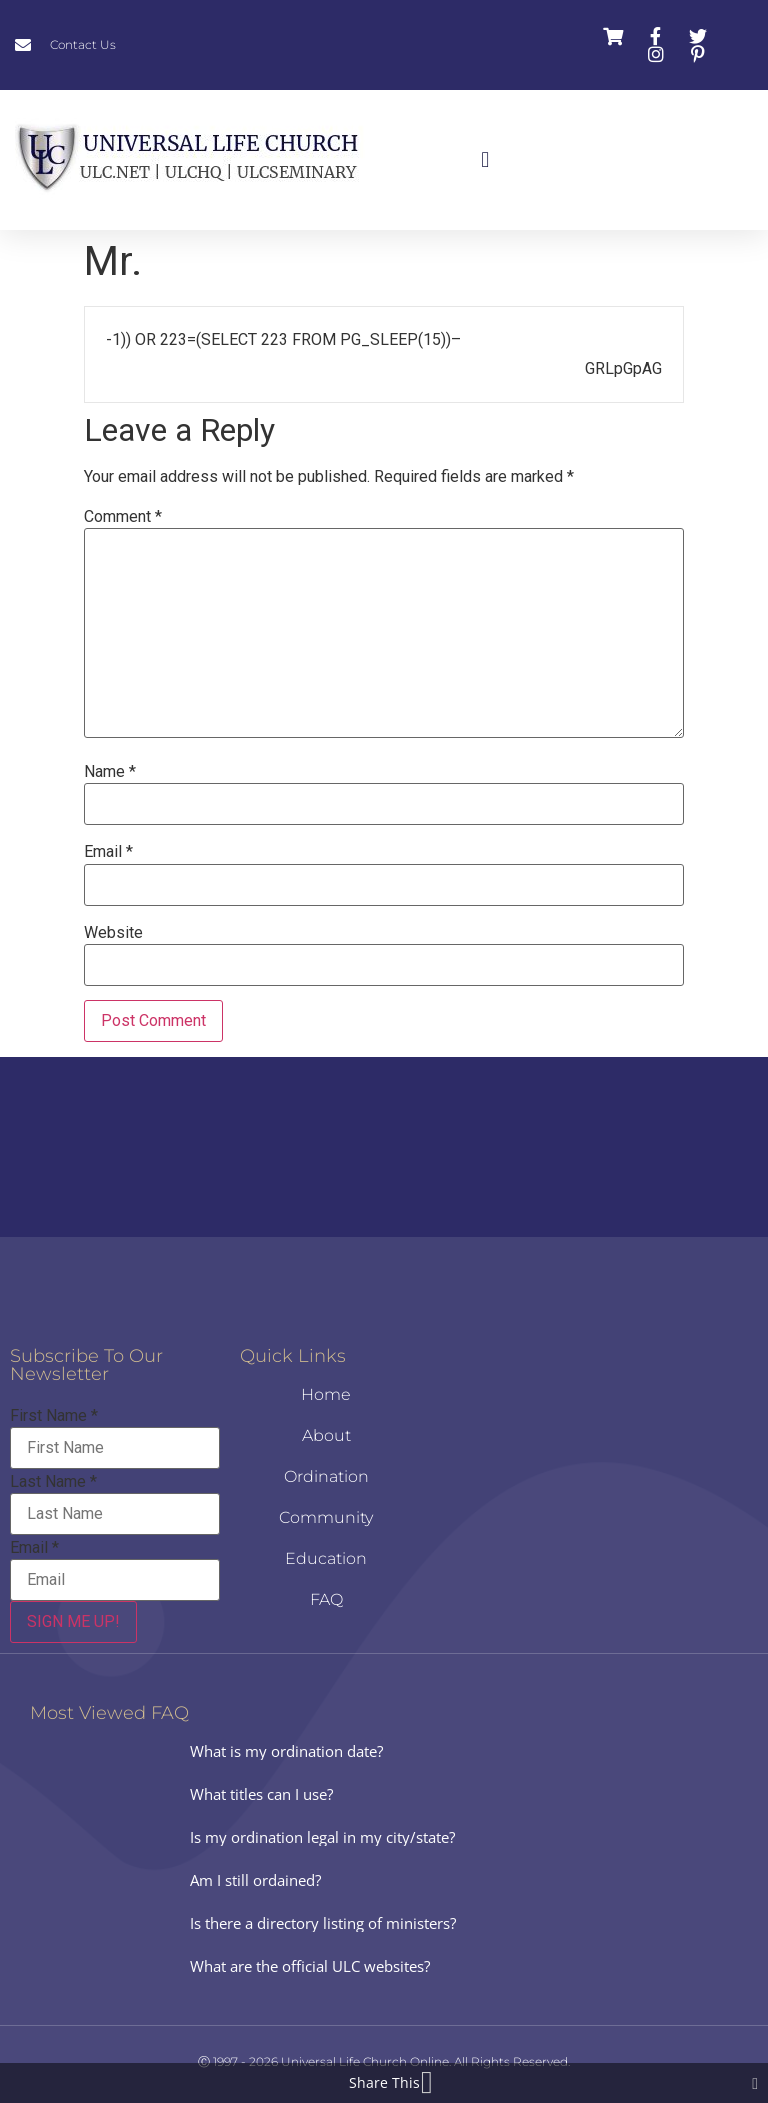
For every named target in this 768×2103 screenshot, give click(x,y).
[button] (485, 160)
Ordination (326, 1476)
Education (326, 1558)
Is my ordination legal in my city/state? (322, 1837)
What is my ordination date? (286, 1751)
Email (108, 852)
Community (326, 1517)
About (326, 1435)
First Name (54, 1416)
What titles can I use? (261, 1794)
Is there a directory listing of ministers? (323, 1923)
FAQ (326, 1599)
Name (110, 772)
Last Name (53, 1482)
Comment (123, 517)
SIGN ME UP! (73, 1621)
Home (326, 1394)
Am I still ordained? (255, 1880)
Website (113, 933)
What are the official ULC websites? (310, 1966)
